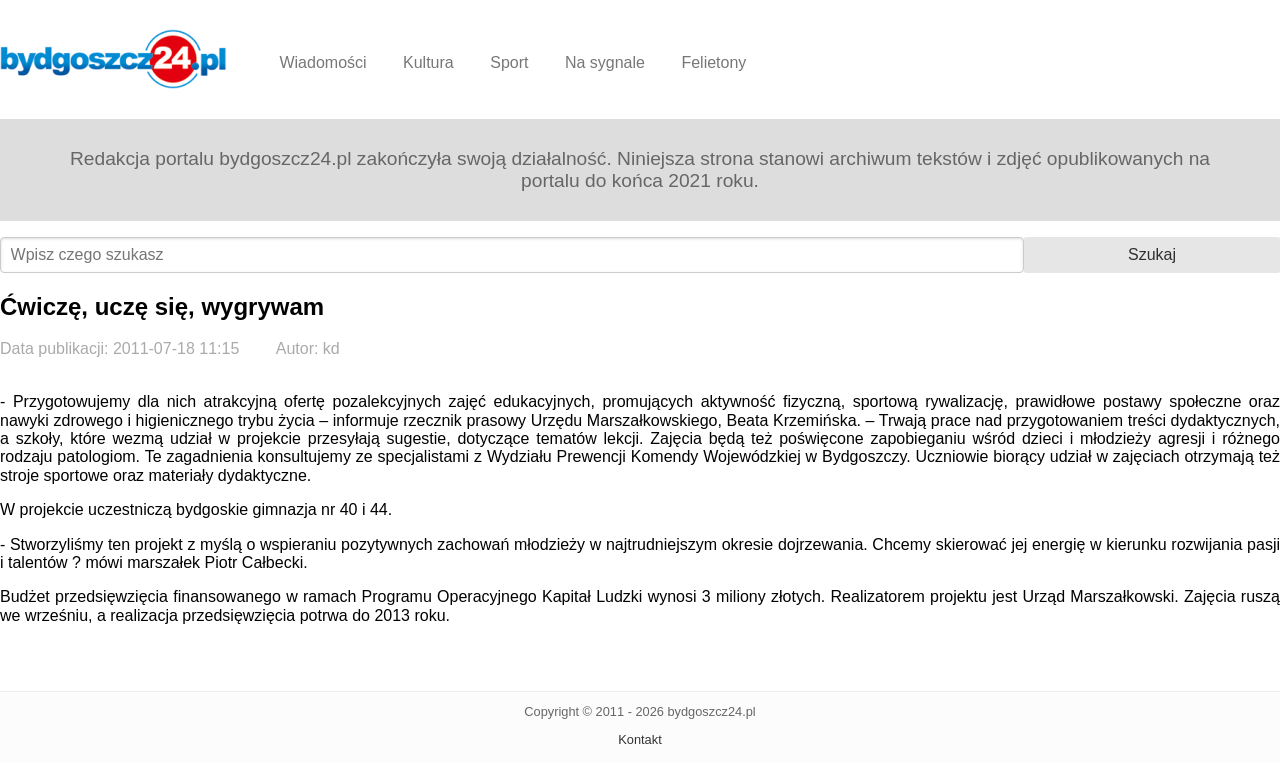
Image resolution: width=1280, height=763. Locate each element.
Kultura (428, 62)
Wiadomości (322, 62)
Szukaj (1152, 254)
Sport (509, 62)
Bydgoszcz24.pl (113, 59)
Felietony (713, 62)
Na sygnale (605, 62)
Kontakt (639, 739)
